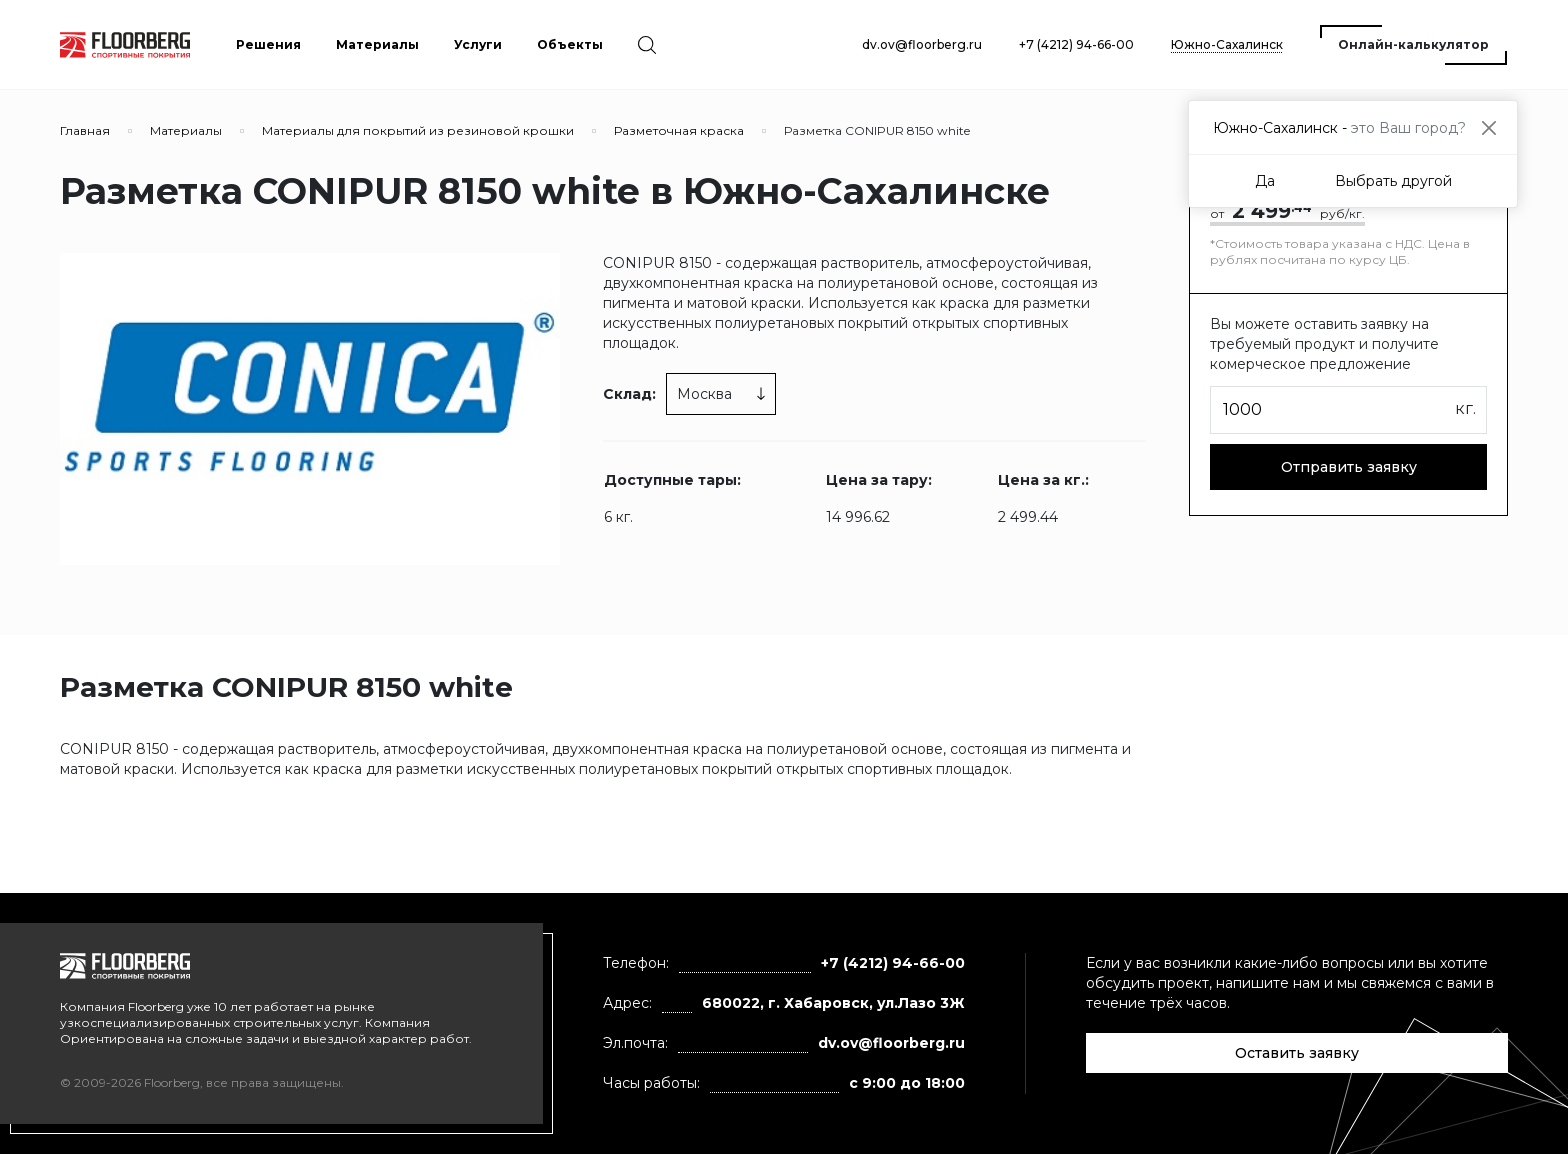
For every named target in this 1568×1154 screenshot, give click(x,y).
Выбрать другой (1393, 181)
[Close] (1488, 127)
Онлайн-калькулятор (1413, 44)
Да (1265, 181)
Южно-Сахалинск (1227, 44)
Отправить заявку (1349, 467)
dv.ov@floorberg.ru (922, 44)
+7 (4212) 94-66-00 (1076, 44)
